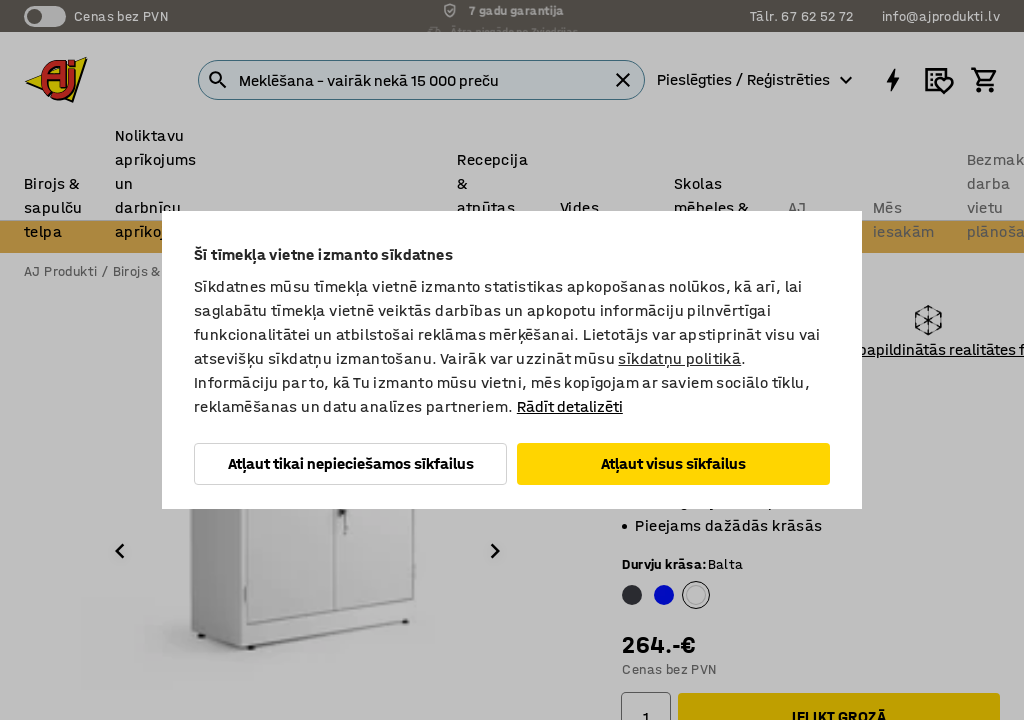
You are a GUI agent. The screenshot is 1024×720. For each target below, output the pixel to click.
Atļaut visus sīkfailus (673, 463)
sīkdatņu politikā (679, 358)
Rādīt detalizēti (570, 406)
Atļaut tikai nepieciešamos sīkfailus (351, 463)
